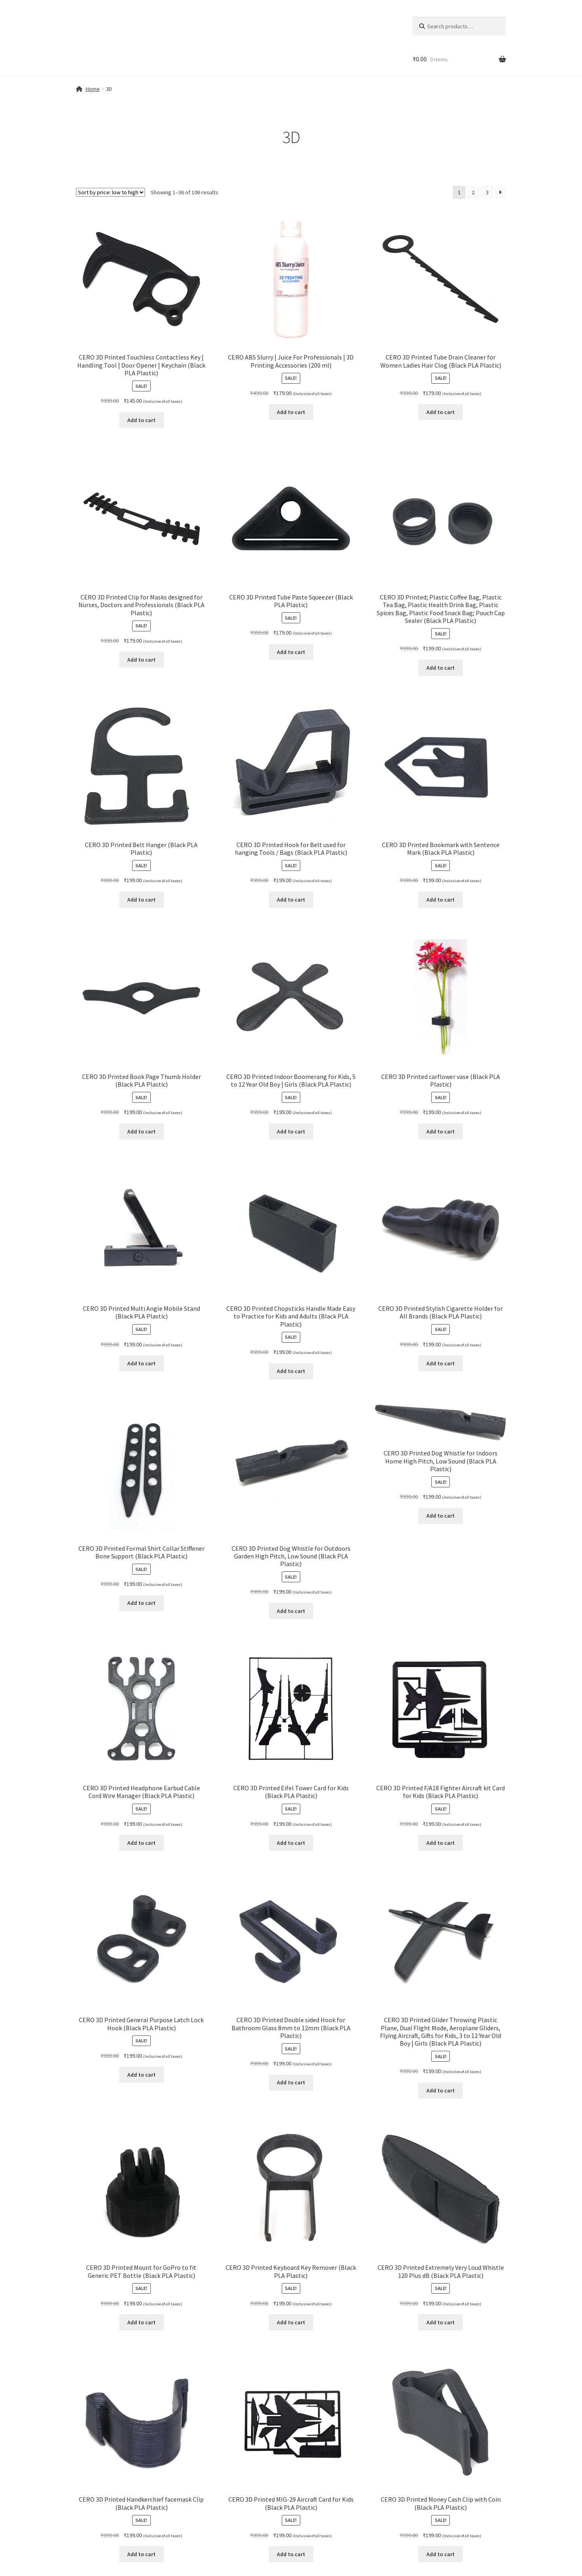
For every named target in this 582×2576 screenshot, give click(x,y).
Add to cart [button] (141, 420)
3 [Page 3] (487, 192)
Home (93, 89)
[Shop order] (110, 192)
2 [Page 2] (473, 192)
